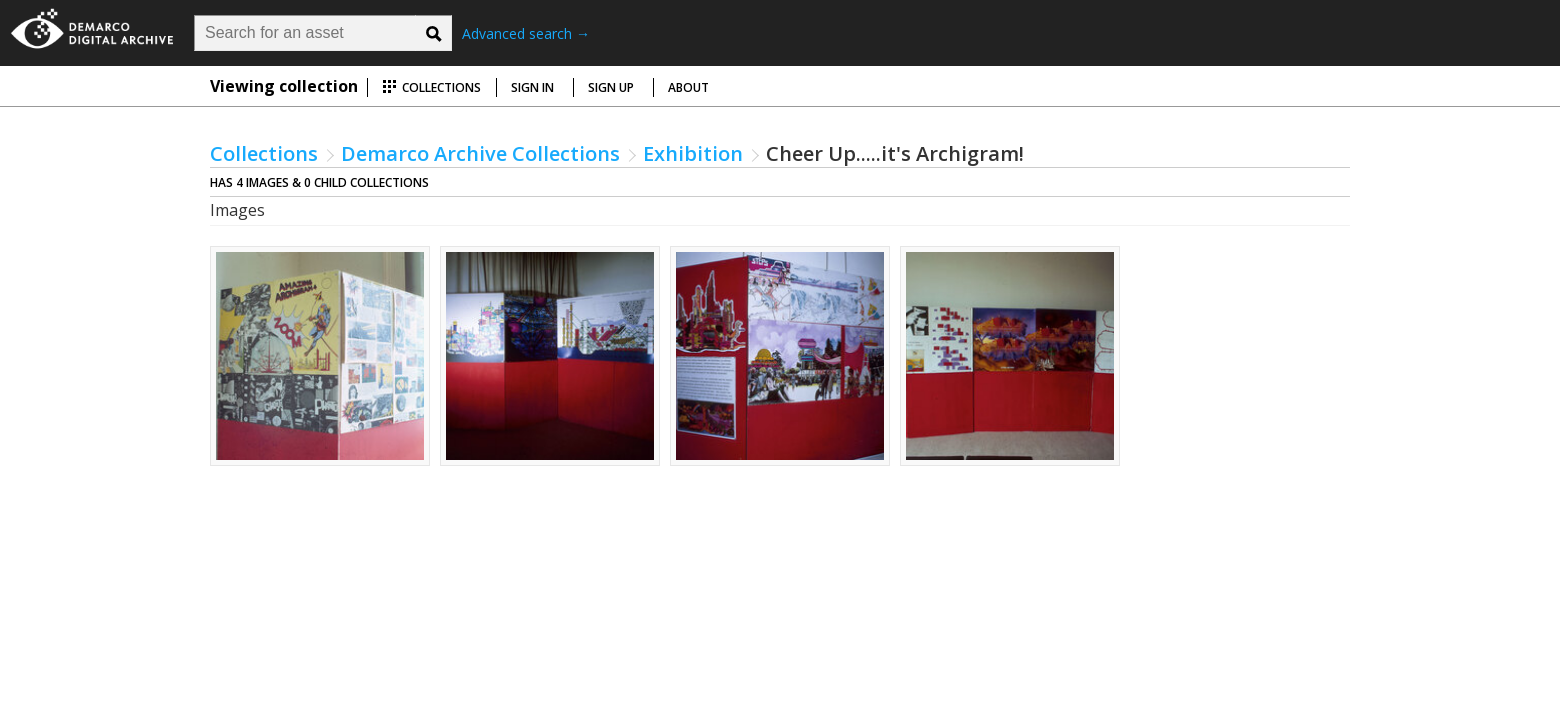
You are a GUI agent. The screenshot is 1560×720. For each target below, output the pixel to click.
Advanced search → (526, 33)
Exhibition (693, 153)
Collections (431, 87)
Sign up (611, 87)
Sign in (532, 87)
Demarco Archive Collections (480, 153)
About (688, 87)
